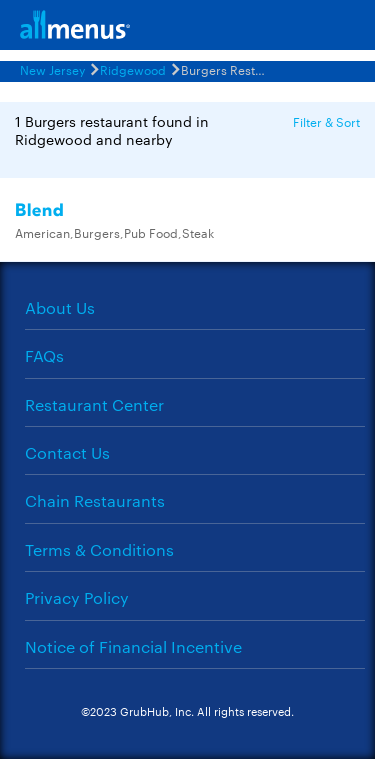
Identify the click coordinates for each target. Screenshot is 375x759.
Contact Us (67, 452)
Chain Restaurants (95, 500)
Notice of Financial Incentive (133, 646)
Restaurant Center (94, 404)
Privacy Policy (77, 597)
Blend (40, 210)
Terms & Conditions (99, 549)
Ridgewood (133, 69)
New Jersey (52, 69)
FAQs (44, 355)
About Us (60, 307)
